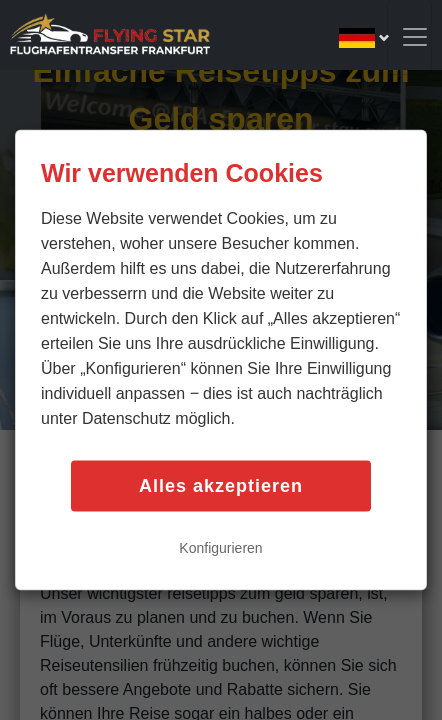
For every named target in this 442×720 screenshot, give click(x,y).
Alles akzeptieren (221, 486)
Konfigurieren (220, 548)
